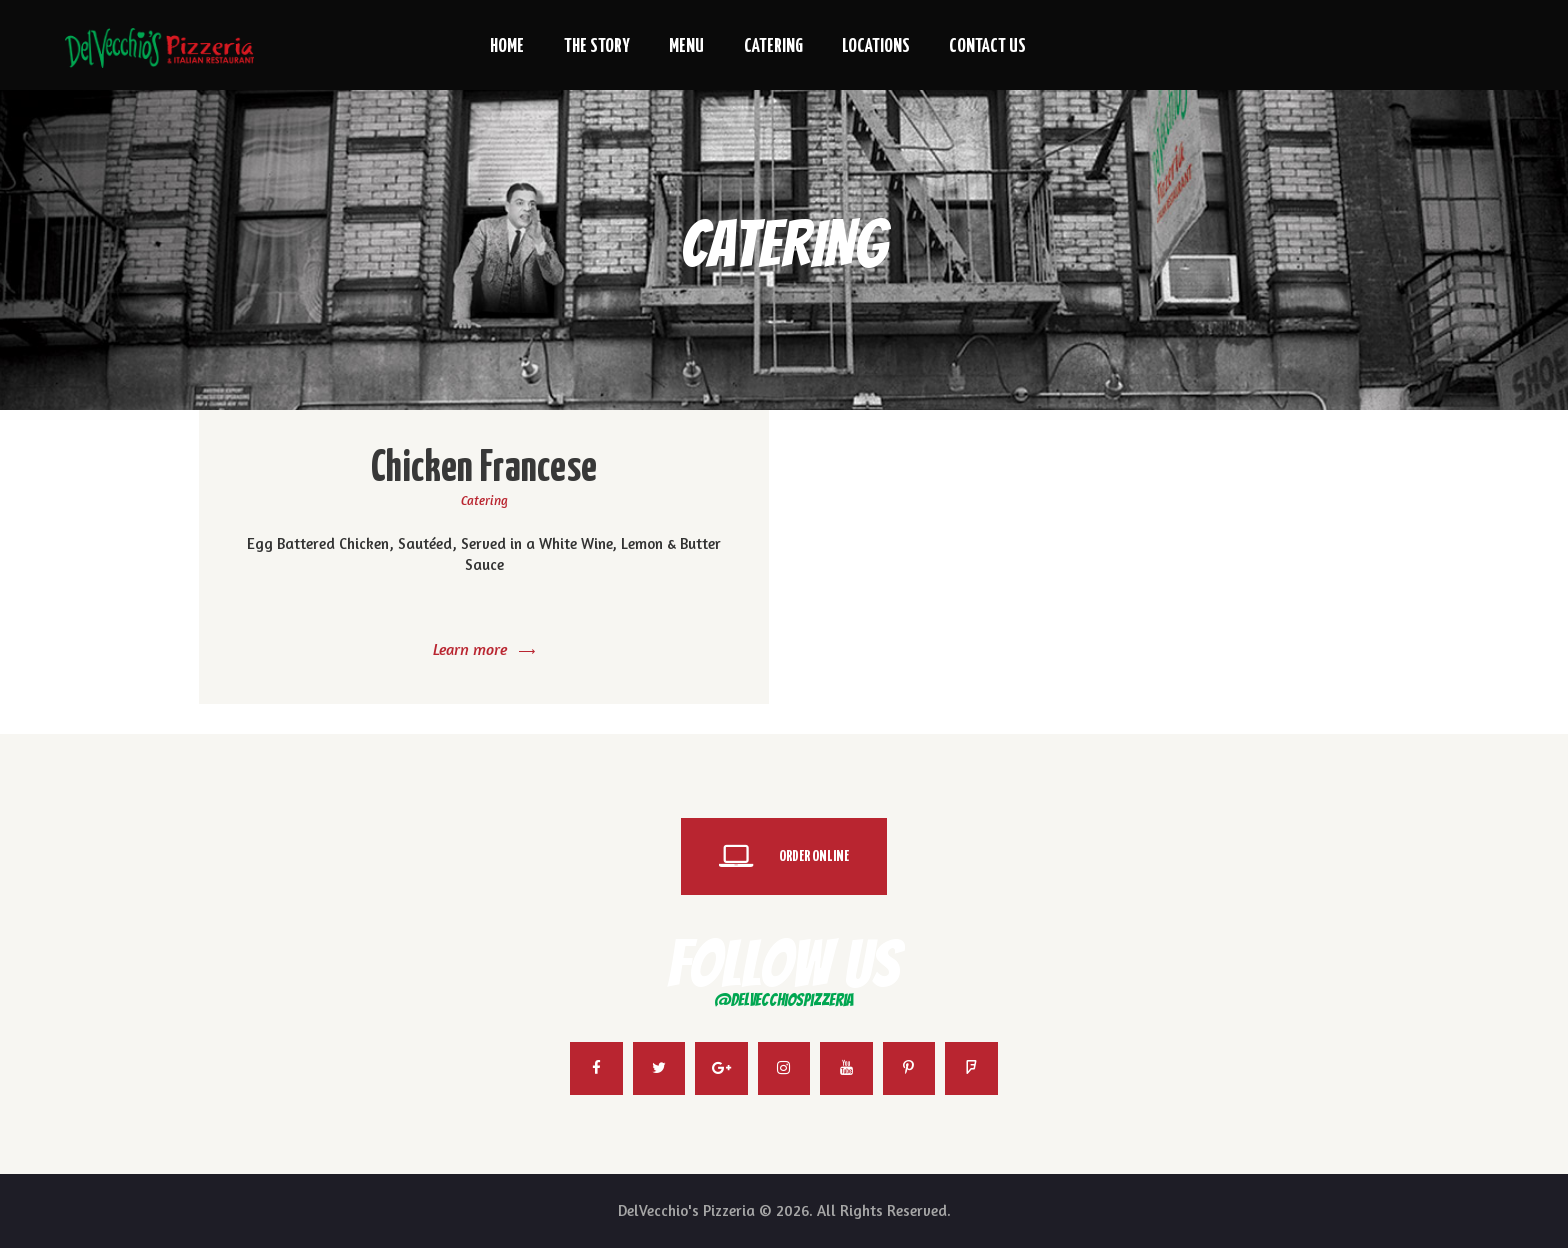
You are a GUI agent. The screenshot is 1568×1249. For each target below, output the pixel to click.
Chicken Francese (484, 469)
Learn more (470, 649)
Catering (484, 500)
